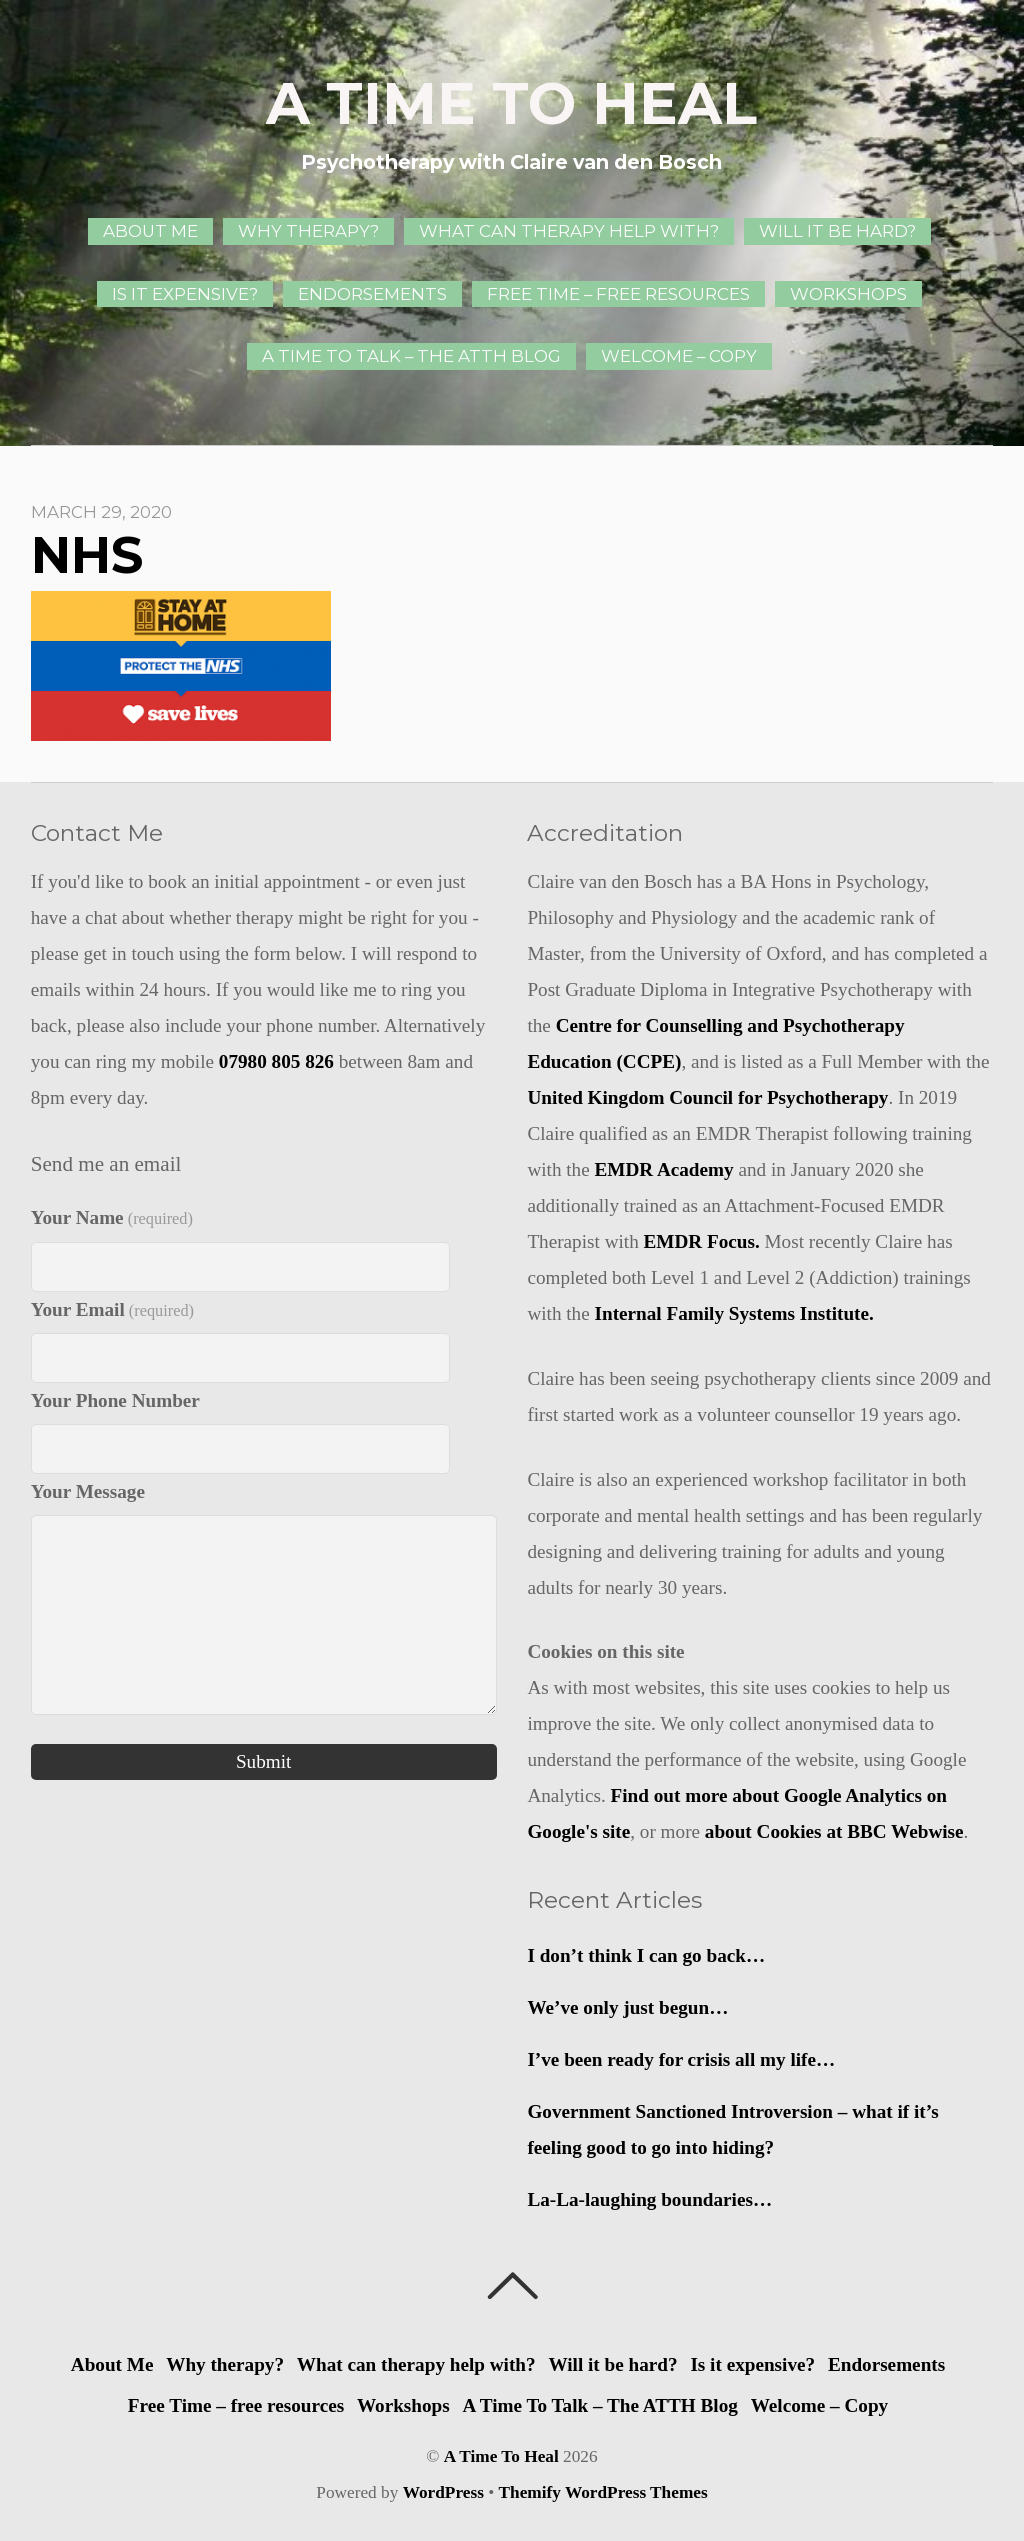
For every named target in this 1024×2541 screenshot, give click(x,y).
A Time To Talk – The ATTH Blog (411, 356)
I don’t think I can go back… (646, 1955)
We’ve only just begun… (627, 2007)
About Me (150, 231)
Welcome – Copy (679, 356)
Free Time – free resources (618, 294)
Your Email (112, 1309)
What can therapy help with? (569, 231)
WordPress (443, 2492)
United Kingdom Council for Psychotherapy (707, 1097)
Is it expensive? (185, 294)
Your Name (112, 1217)
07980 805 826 (276, 1061)
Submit (263, 1761)
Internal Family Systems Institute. (734, 1313)
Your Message (88, 1491)
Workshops (848, 294)
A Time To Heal (501, 2456)
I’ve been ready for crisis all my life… (681, 2059)
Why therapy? (308, 231)
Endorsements (372, 294)
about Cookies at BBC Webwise (834, 1831)
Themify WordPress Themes (603, 2492)
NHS (87, 555)
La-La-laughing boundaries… (649, 2199)
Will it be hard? (837, 231)
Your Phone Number (115, 1400)
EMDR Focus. (702, 1241)
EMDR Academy (664, 1169)
